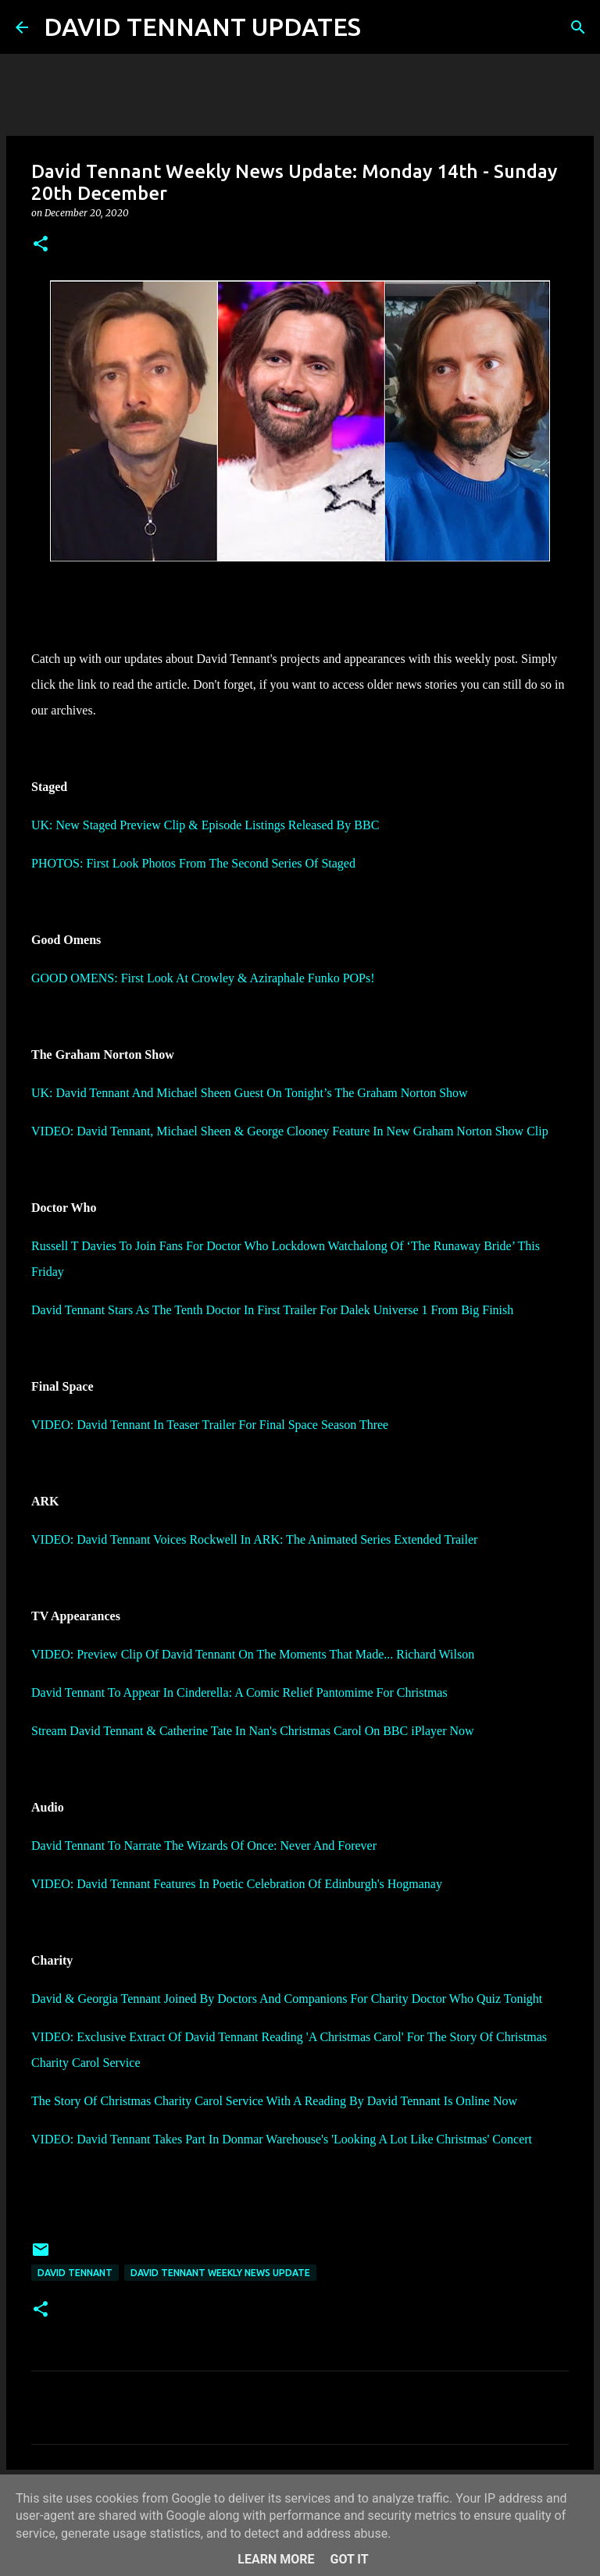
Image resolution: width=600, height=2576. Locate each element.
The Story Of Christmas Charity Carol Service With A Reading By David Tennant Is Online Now (274, 2100)
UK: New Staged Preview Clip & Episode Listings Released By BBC (205, 825)
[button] (40, 244)
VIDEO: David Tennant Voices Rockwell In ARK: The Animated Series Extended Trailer (254, 1539)
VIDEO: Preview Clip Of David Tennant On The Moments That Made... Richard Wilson (252, 1654)
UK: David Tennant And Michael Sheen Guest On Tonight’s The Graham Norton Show (249, 1092)
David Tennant (75, 2273)
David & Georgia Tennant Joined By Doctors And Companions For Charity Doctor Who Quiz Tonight (286, 1998)
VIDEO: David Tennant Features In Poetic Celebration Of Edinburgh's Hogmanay (236, 1883)
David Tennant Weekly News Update (220, 2273)
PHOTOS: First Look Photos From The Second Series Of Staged (193, 863)
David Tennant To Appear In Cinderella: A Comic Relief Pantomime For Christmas (239, 1692)
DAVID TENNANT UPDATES (202, 26)
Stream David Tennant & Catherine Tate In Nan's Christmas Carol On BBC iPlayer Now (252, 1730)
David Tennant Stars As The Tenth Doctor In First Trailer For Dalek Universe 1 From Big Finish (272, 1310)
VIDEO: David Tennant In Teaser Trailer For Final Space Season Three (209, 1424)
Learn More (276, 2559)
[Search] (382, 27)
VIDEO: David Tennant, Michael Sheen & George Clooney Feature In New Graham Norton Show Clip (289, 1131)
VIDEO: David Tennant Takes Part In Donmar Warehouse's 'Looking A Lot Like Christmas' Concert (281, 2139)
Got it (349, 2559)
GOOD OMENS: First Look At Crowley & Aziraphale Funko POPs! (203, 978)
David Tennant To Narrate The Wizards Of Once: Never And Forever (204, 1845)
